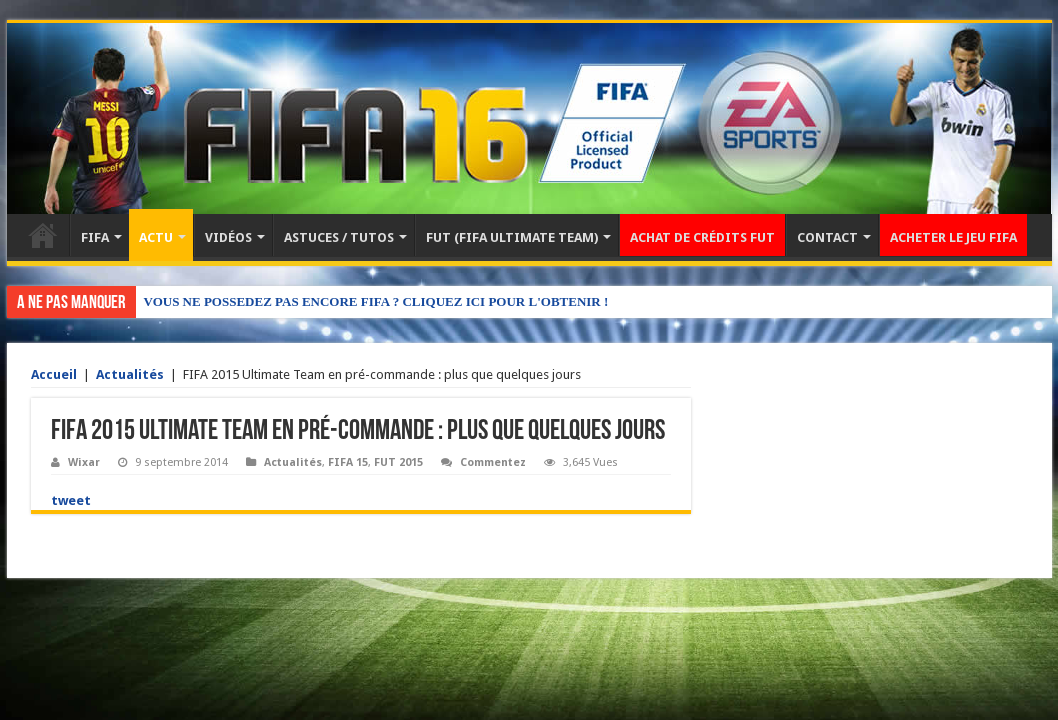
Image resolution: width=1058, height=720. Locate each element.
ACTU (156, 237)
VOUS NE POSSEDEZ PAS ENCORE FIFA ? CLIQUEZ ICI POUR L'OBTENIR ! (376, 301)
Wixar (84, 462)
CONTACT (827, 237)
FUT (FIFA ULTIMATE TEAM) (512, 237)
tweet (71, 500)
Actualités (130, 374)
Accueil (43, 235)
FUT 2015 (398, 462)
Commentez (493, 462)
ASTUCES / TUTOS (339, 237)
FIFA (95, 237)
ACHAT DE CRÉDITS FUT (702, 237)
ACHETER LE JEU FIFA (953, 237)
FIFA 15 (348, 462)
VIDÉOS (228, 237)
